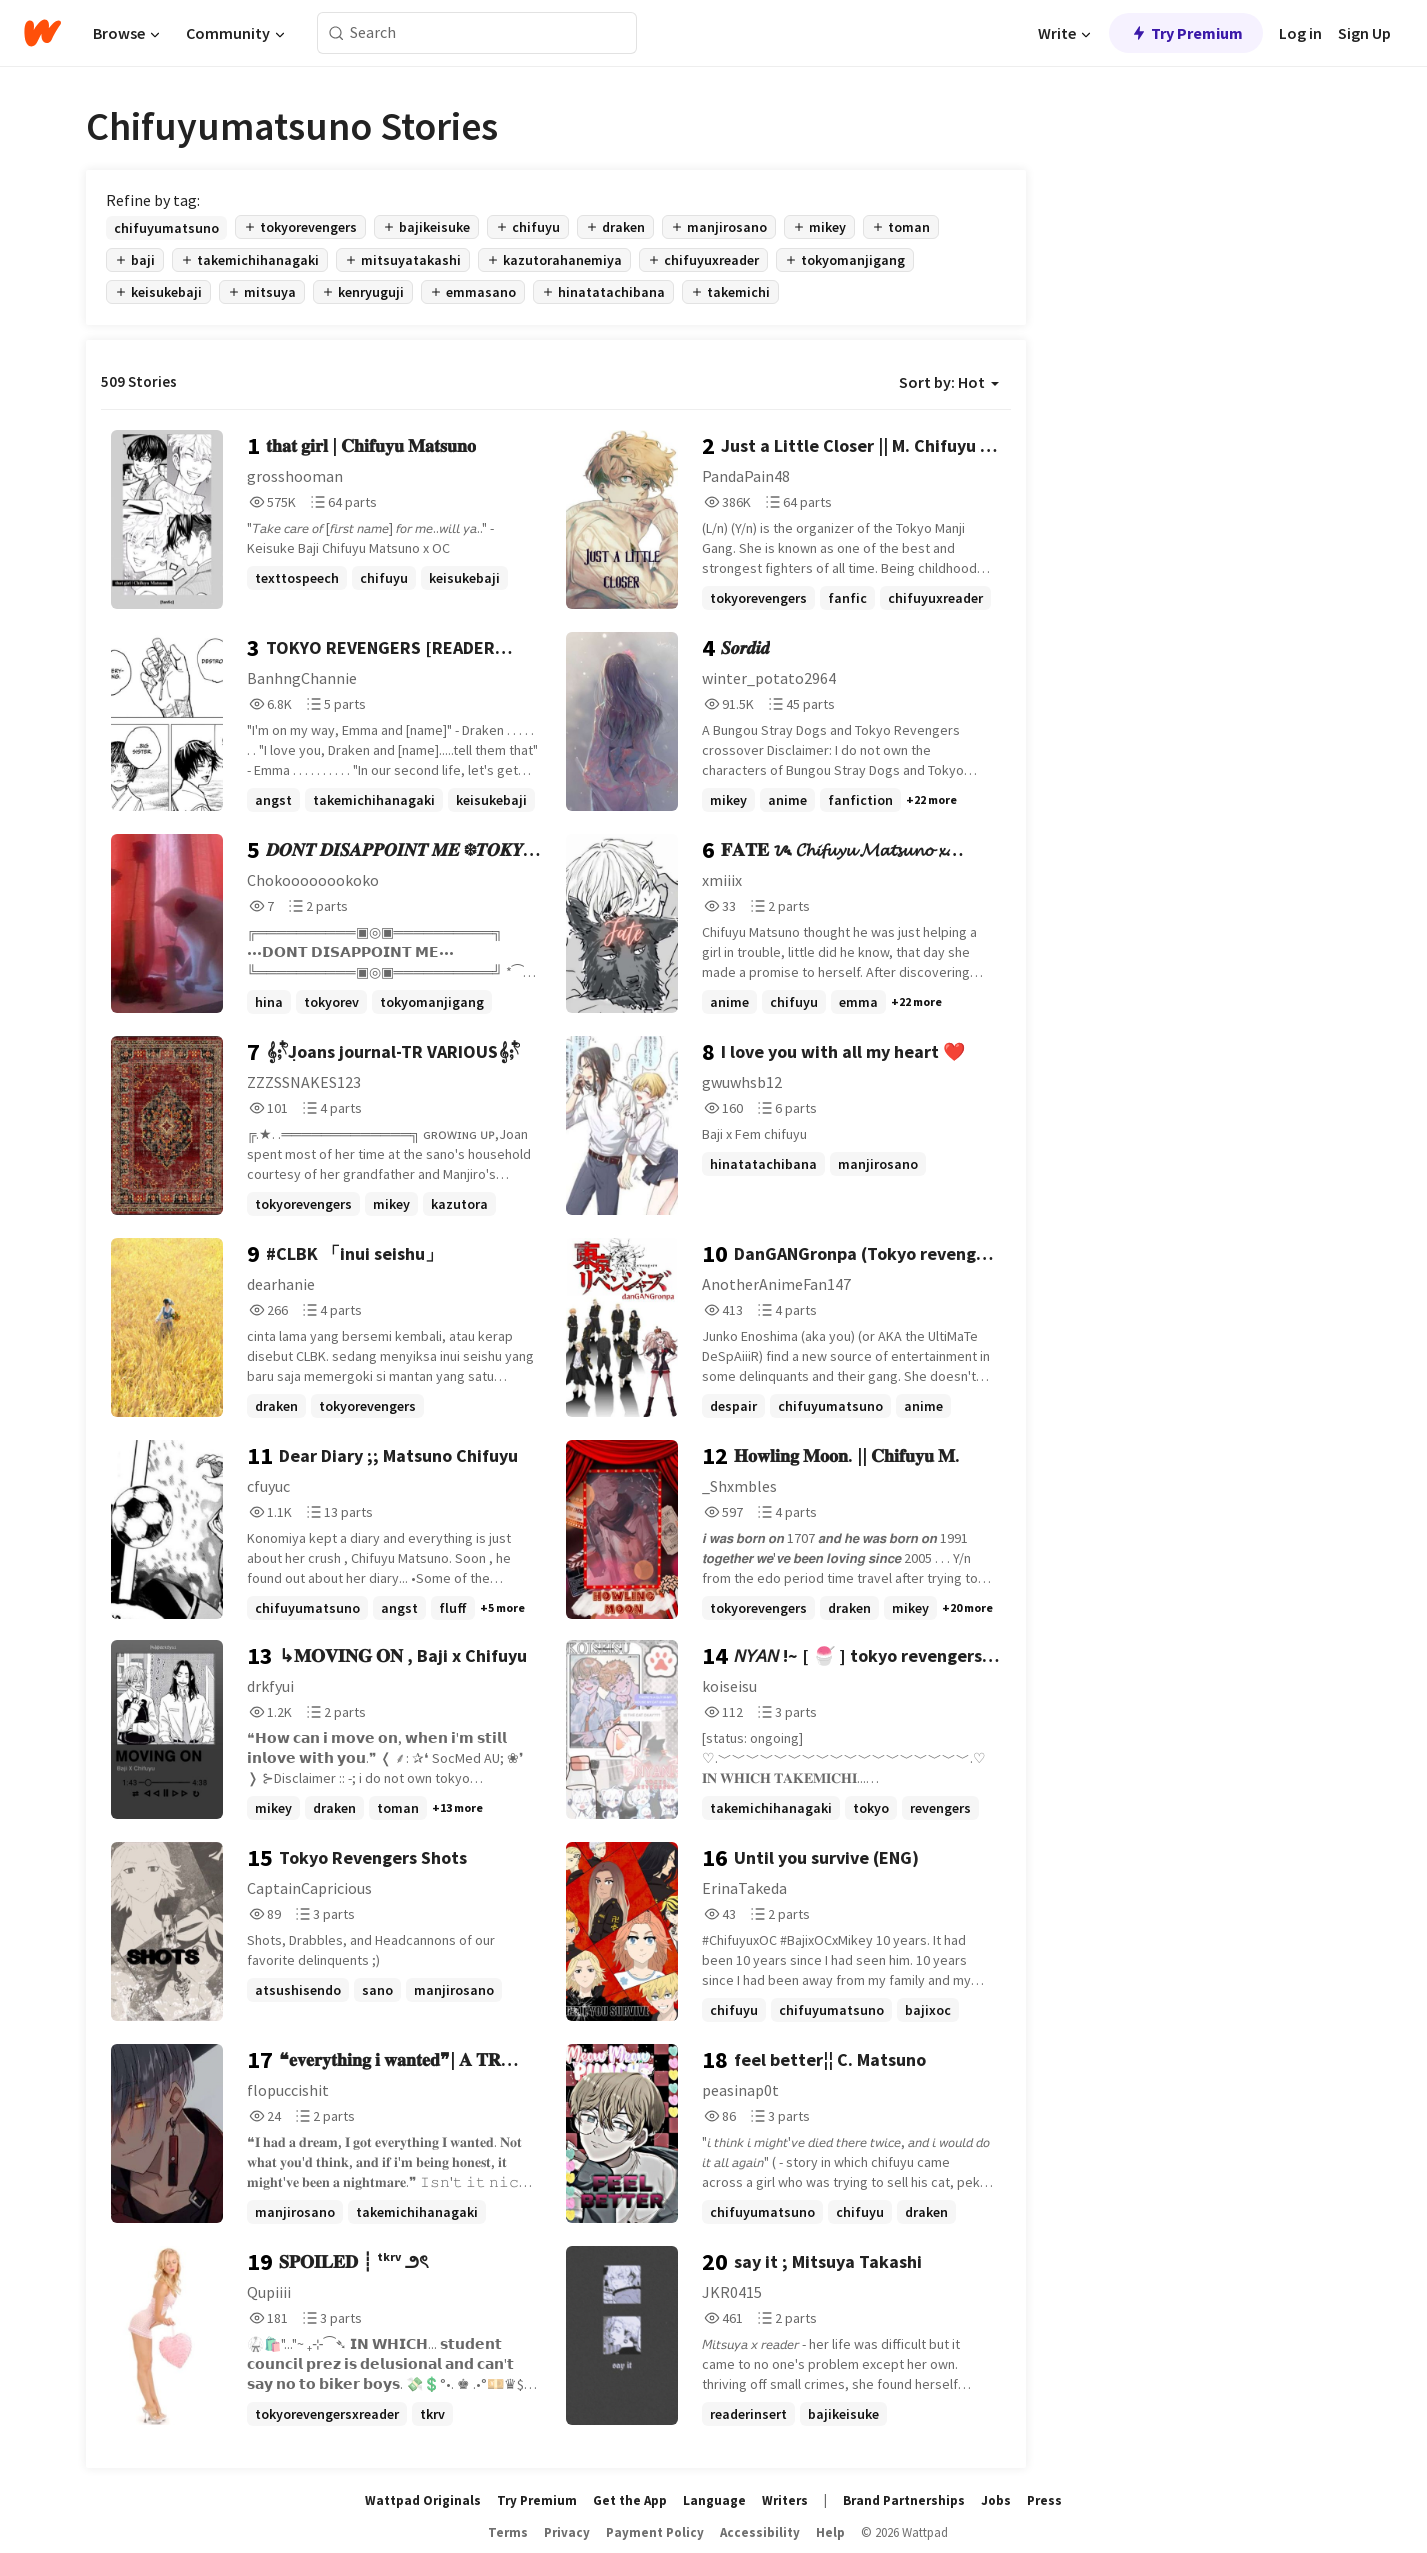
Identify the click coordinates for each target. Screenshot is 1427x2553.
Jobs (996, 2500)
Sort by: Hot (949, 382)
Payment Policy (655, 2532)
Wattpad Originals (423, 2500)
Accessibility (760, 2532)
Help (830, 2532)
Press (1044, 2500)
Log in (1300, 33)
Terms (508, 2532)
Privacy (567, 2532)
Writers (785, 2500)
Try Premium (1186, 33)
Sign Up (1364, 33)
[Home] (42, 33)
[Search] (336, 33)
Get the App (630, 2500)
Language (714, 2500)
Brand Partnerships (904, 2500)
